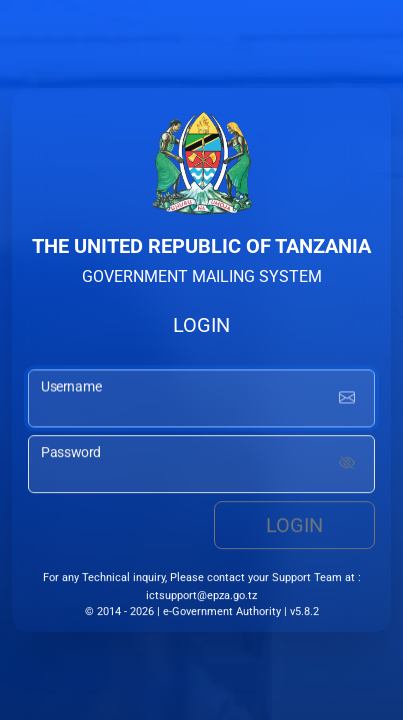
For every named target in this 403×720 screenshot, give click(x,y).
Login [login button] (294, 527)
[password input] (201, 466)
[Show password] (347, 466)
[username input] (201, 400)
